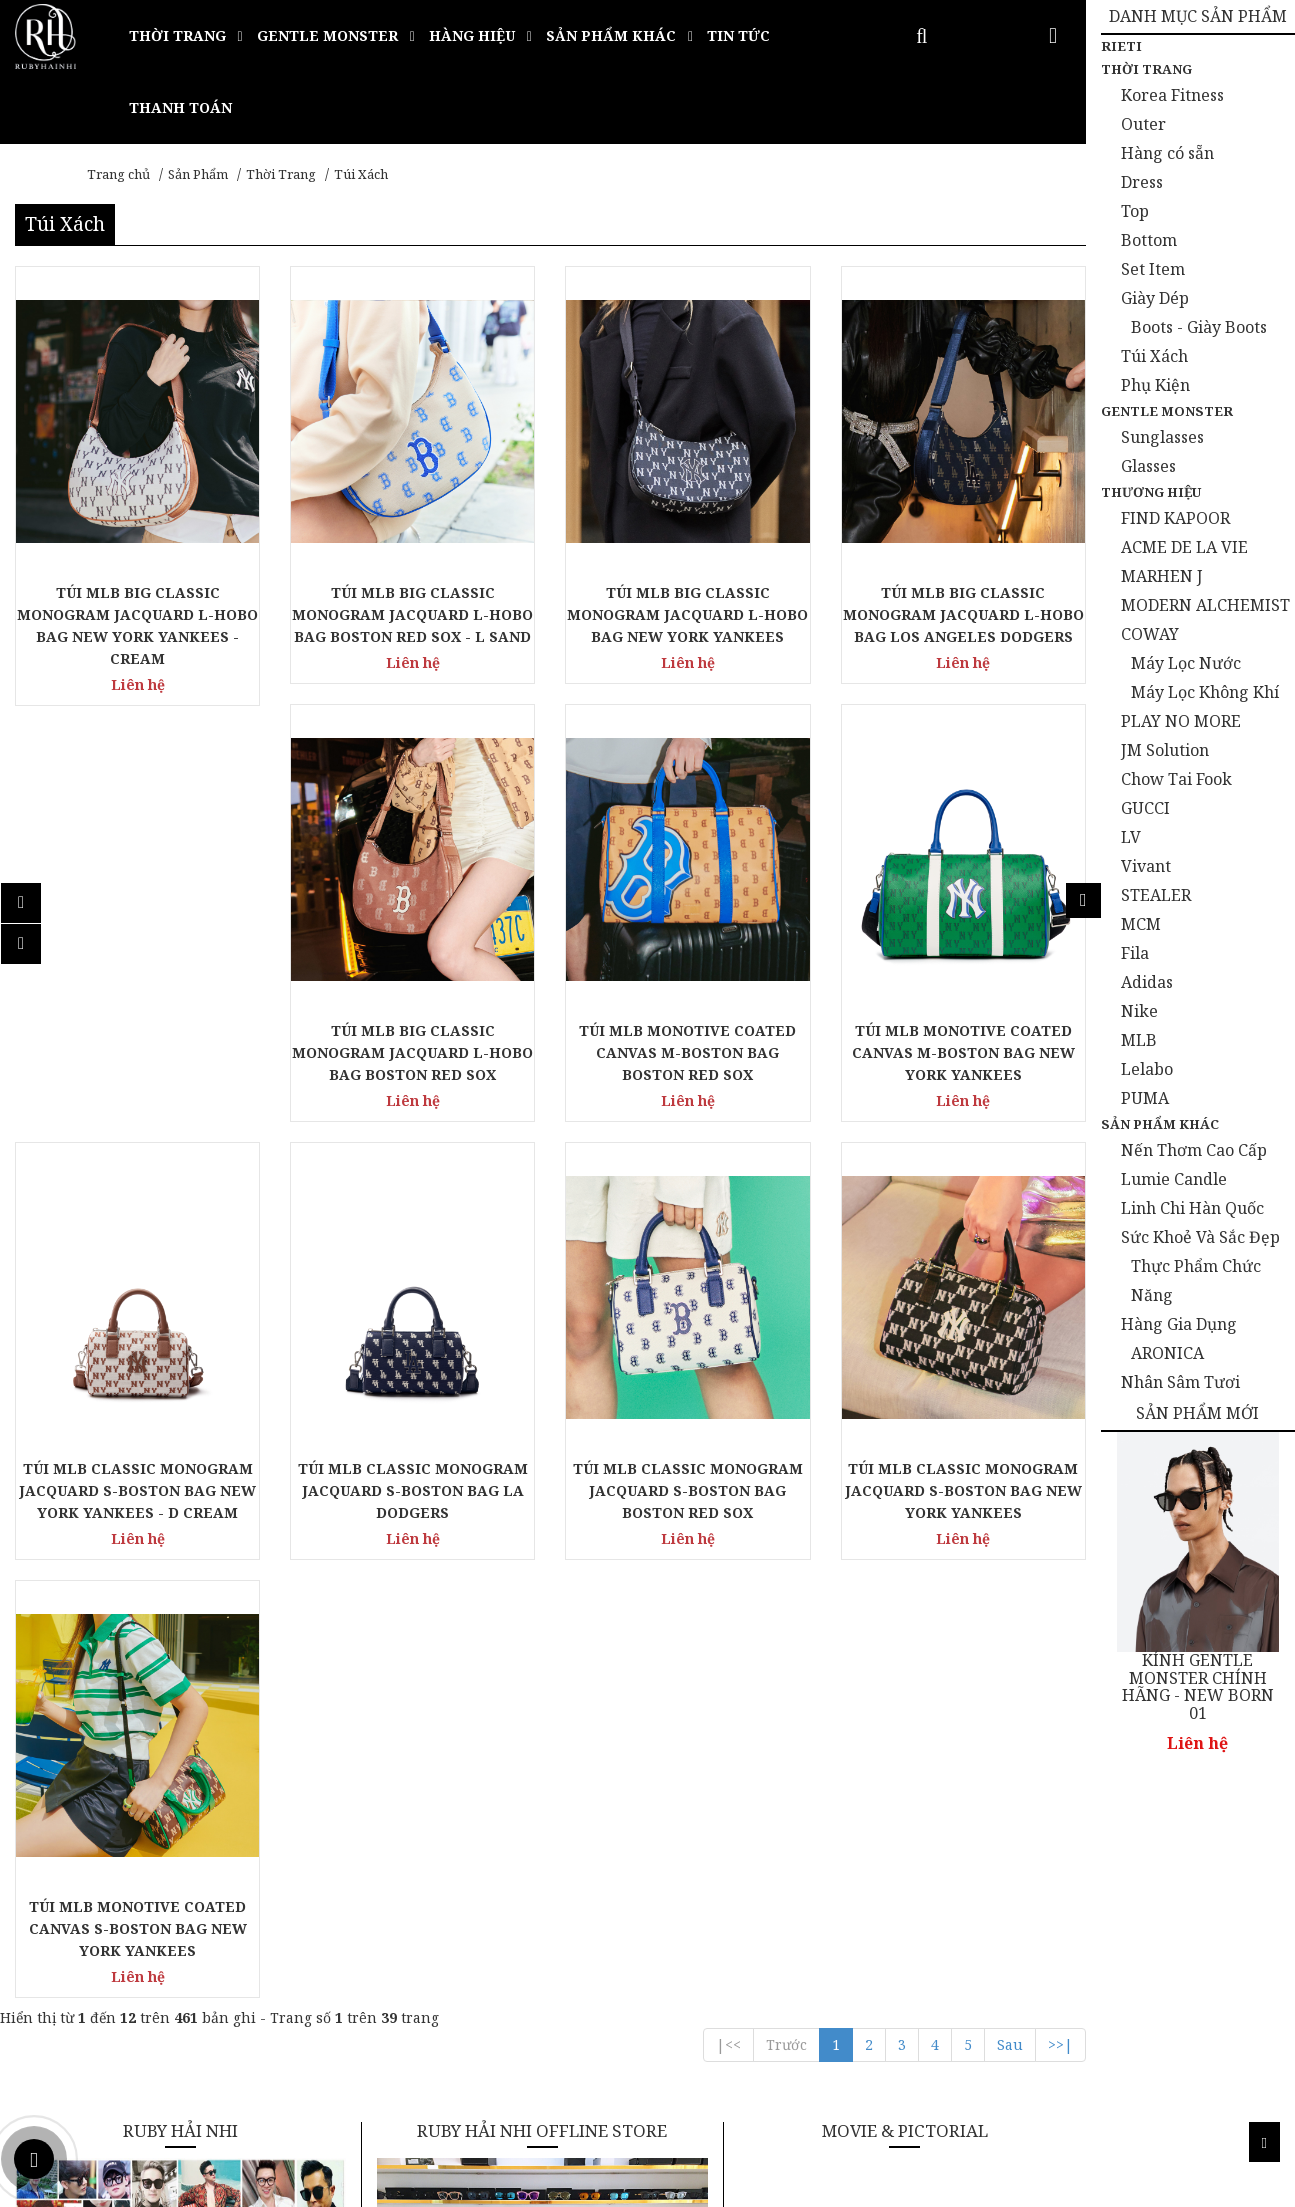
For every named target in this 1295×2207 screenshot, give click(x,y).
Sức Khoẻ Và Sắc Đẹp (1200, 1237)
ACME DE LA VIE (1184, 547)
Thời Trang (281, 174)
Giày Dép (1155, 298)
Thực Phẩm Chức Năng (1196, 1280)
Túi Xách (361, 174)
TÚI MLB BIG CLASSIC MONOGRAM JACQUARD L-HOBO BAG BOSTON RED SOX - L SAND (412, 614)
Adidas (1147, 982)
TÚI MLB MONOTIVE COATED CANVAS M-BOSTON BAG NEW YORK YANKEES (963, 1052)
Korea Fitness (1172, 95)
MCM (1141, 924)
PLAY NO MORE (1181, 721)
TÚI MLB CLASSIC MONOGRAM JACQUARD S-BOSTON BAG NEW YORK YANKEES (963, 1490)
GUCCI (1145, 808)
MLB (1139, 1040)
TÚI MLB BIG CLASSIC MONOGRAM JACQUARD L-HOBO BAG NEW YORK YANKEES (687, 614)
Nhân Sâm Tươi (1180, 1382)
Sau (1010, 2044)
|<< (728, 2044)
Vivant (1146, 866)
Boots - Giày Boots (1199, 327)
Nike (1139, 1011)
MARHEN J (1162, 576)
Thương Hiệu (1151, 492)
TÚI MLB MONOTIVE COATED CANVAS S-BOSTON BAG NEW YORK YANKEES (138, 1928)
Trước (786, 2044)
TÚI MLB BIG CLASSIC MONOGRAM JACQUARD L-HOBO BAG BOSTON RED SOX (412, 1052)
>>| (1060, 2044)
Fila (1135, 953)
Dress (1142, 182)
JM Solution (1165, 750)
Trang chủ (118, 174)
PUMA (1145, 1098)
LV (1131, 837)
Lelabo (1147, 1069)
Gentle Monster (1167, 411)
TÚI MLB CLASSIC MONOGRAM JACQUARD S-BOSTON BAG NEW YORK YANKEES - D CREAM (137, 1490)
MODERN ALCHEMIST (1205, 605)
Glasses (1148, 466)
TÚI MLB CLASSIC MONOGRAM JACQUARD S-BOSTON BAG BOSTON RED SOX (688, 1490)
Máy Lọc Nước (1186, 663)
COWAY (1150, 634)
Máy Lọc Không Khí (1205, 692)
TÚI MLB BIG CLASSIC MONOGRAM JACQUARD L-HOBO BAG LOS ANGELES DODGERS (963, 614)
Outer (1143, 124)
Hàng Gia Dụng (1179, 1324)
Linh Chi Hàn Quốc (1192, 1208)
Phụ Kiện (1155, 385)
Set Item (1153, 269)
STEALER (1156, 895)
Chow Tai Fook (1176, 779)
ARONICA (1167, 1353)
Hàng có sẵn (1167, 153)
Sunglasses (1162, 437)
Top (1135, 211)
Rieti (1121, 46)
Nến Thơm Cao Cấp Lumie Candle (1194, 1164)
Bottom (1149, 240)
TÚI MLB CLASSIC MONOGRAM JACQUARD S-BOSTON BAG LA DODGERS (413, 1490)
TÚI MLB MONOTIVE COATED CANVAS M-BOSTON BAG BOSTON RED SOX (687, 1052)
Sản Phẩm (198, 174)
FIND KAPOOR (1175, 518)
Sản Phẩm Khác (1160, 1124)
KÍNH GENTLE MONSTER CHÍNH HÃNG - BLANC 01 (1201, 1678)
